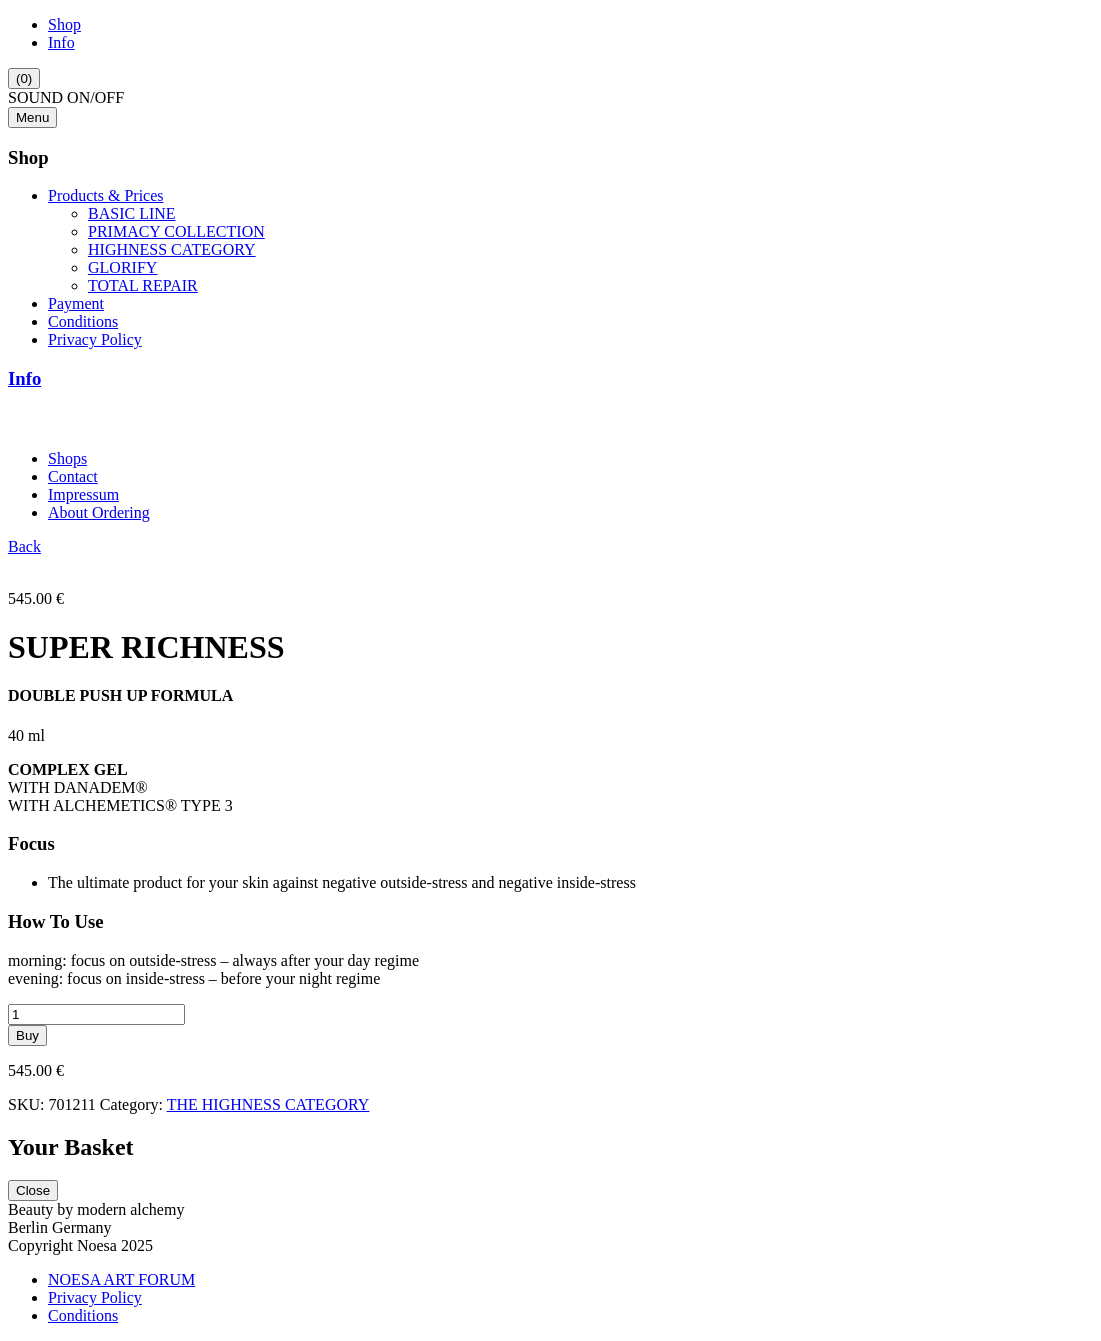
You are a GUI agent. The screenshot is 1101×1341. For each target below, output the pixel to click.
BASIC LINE (132, 213)
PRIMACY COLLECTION (176, 231)
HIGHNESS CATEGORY (172, 249)
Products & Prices (106, 195)
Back (24, 546)
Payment (76, 303)
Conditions (83, 321)
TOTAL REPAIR (143, 285)
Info (61, 42)
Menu (32, 117)
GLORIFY (122, 267)
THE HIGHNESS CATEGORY (268, 1104)
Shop (64, 24)
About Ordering (99, 512)
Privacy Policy (95, 339)
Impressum (83, 494)
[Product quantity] (96, 1014)
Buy (27, 1035)
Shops (67, 458)
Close (33, 1190)
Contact (73, 476)
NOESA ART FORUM (121, 1279)
